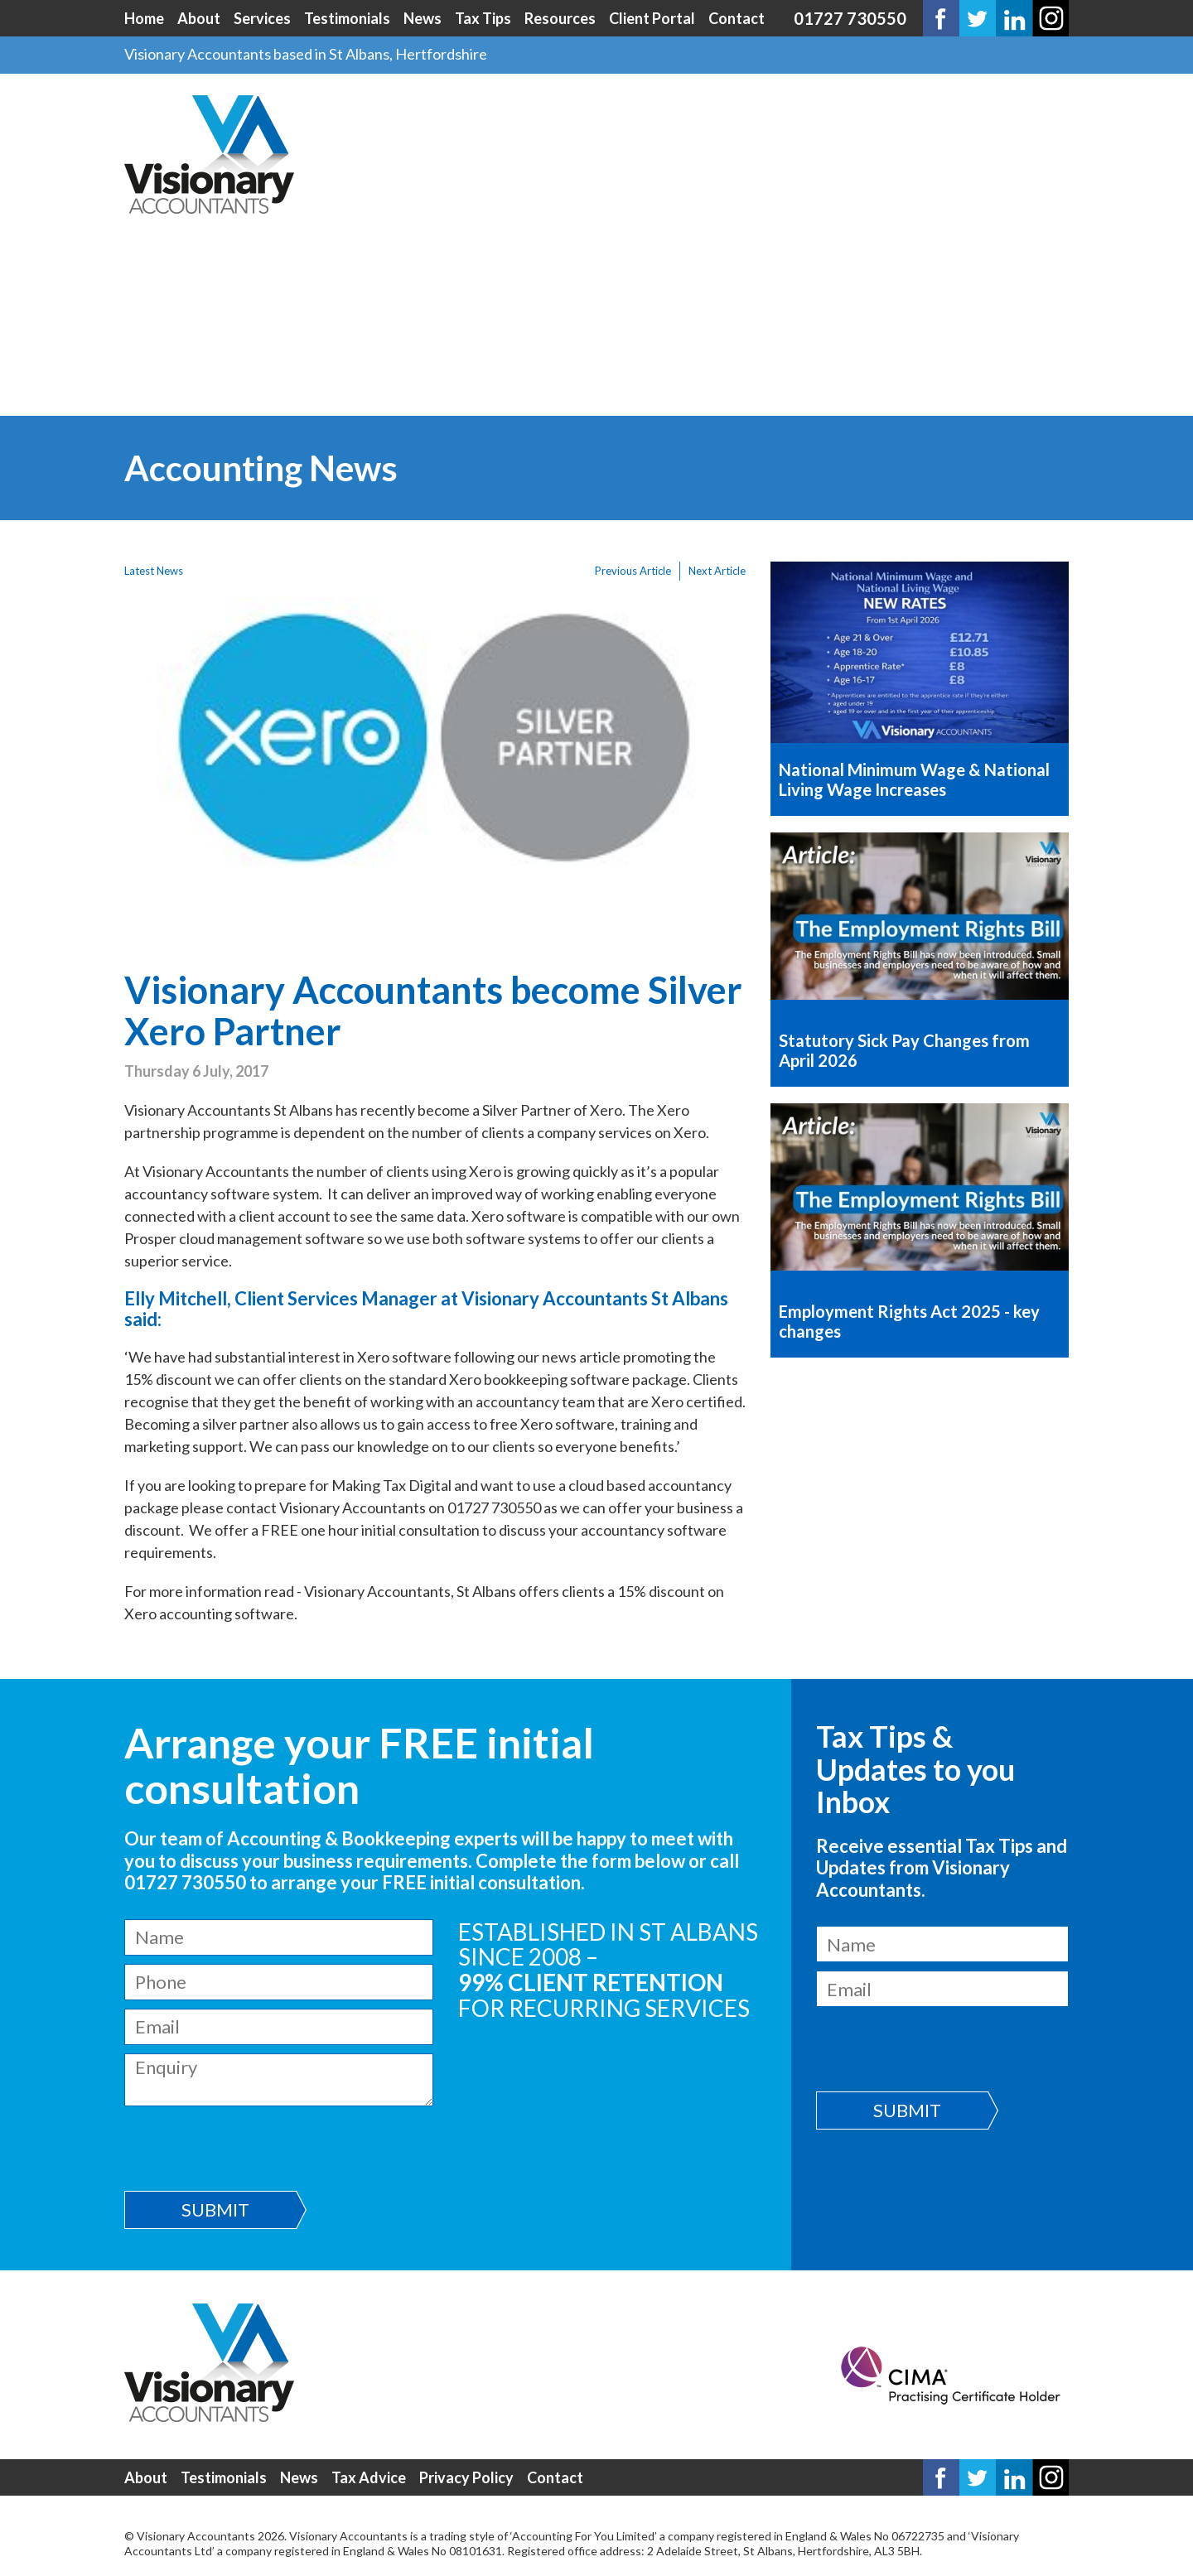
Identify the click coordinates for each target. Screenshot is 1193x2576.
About (198, 18)
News (422, 18)
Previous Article (633, 570)
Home (144, 18)
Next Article (717, 570)
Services (262, 18)
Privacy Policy (466, 2477)
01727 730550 (850, 18)
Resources (560, 18)
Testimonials (347, 18)
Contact (736, 18)
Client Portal (652, 18)
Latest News (153, 570)
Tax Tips (483, 18)
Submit (215, 2209)
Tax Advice (368, 2477)
